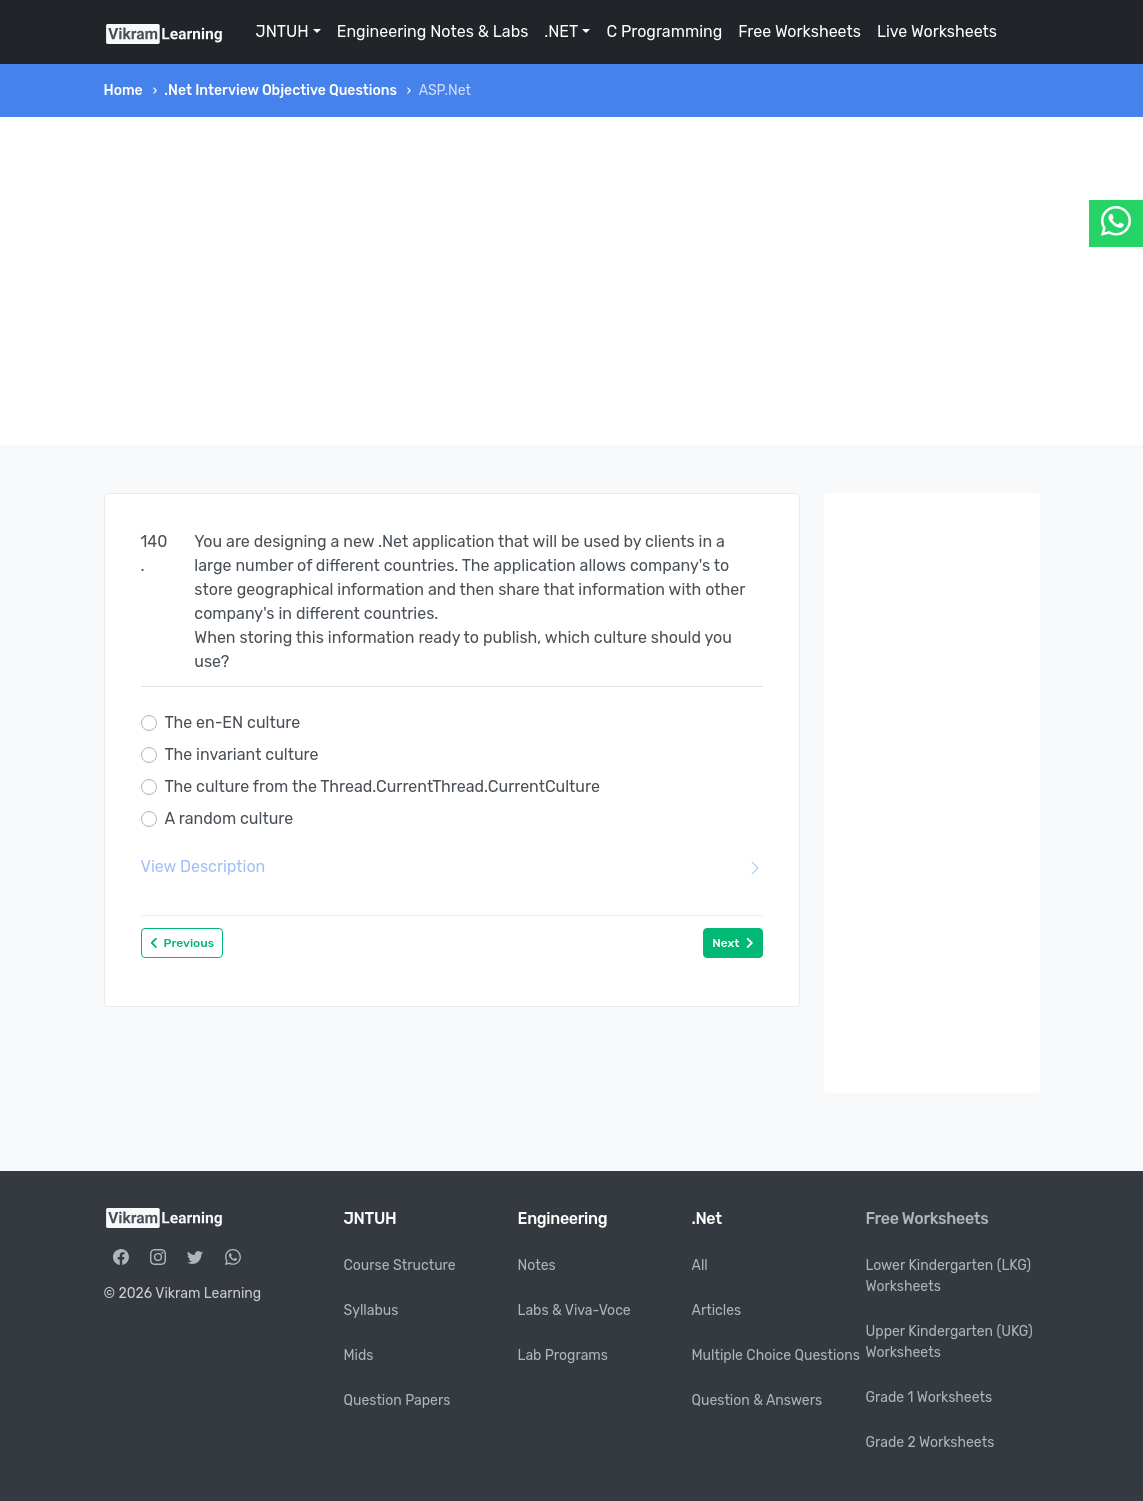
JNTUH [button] (282, 31)
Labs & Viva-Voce (574, 1310)
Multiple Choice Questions (776, 1355)
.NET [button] (561, 31)
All (700, 1265)
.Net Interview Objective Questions (280, 90)
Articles (717, 1310)
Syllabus (371, 1310)
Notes (537, 1265)
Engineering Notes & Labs (433, 31)
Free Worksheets (799, 31)
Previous (182, 943)
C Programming (664, 31)
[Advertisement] (572, 281)
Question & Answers (757, 1400)
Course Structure (400, 1265)
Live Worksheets (937, 31)
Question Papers (397, 1400)
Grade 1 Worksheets (929, 1397)
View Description (452, 867)
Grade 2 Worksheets (930, 1442)
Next (732, 943)
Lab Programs (563, 1355)
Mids (359, 1355)
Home (123, 90)
